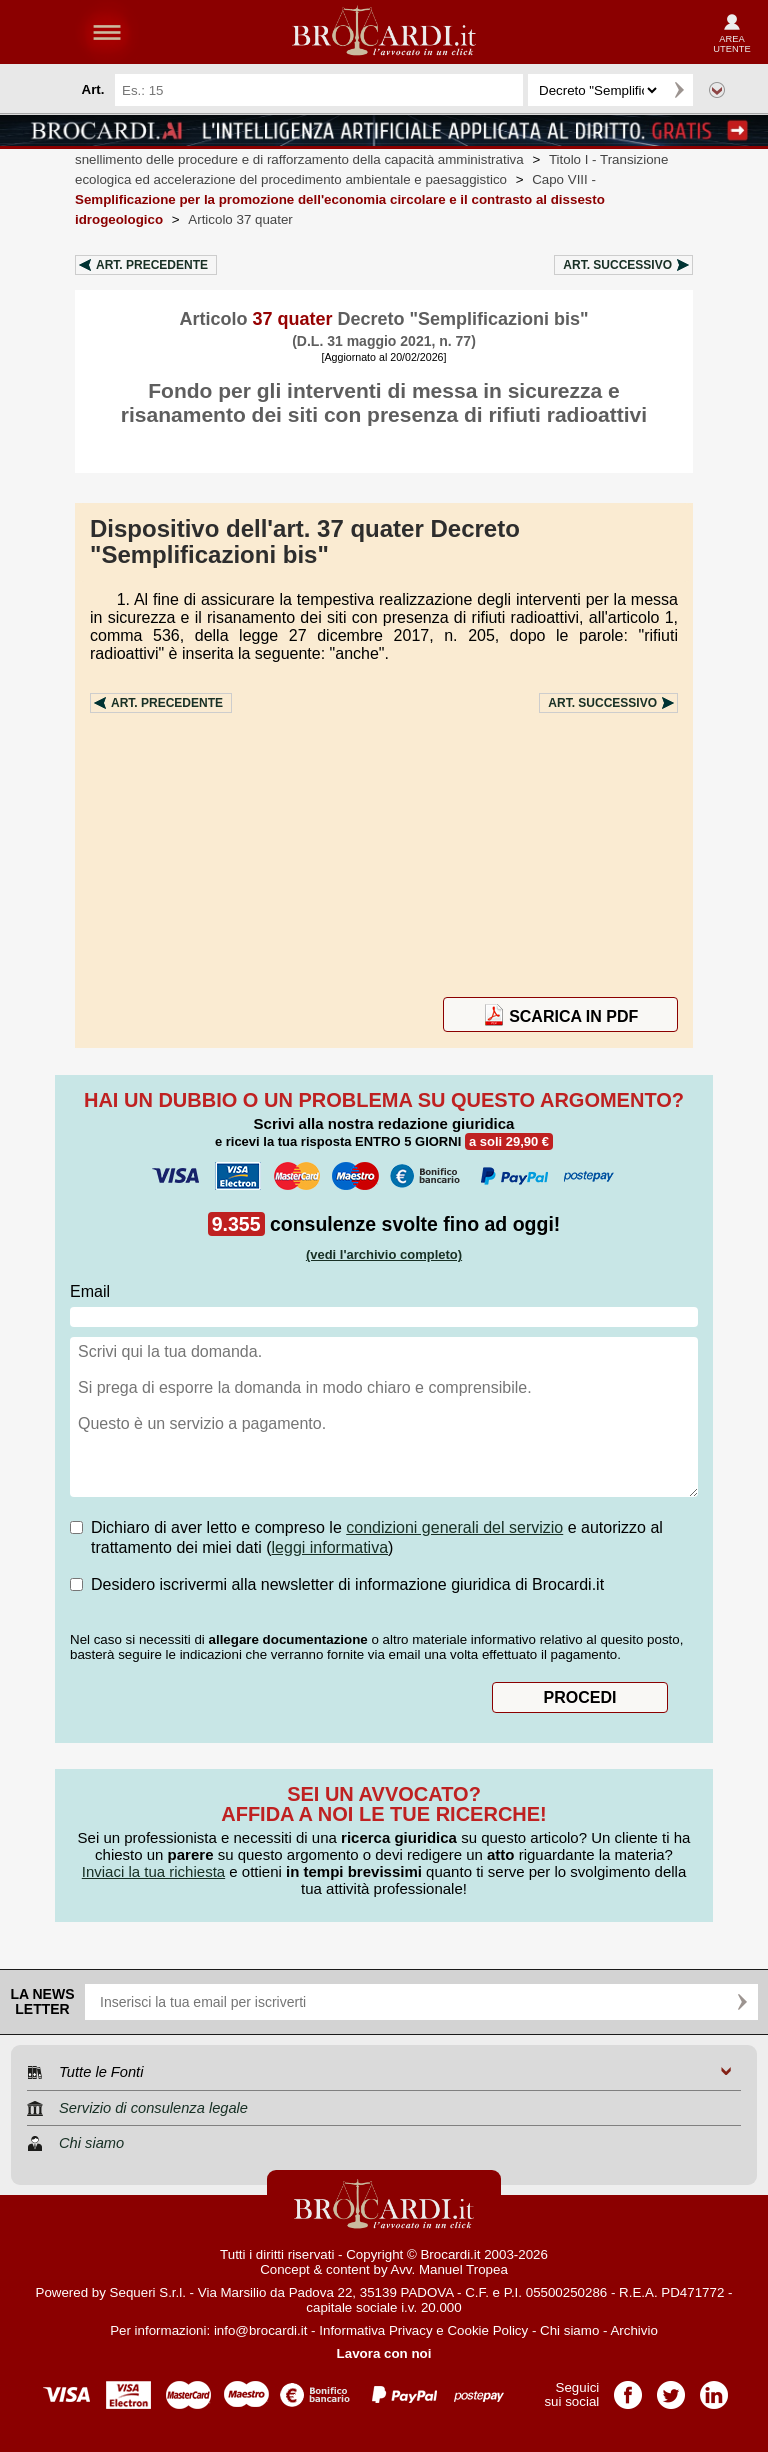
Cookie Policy (487, 2330)
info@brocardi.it (261, 2330)
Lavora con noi (384, 2353)
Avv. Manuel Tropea (449, 2269)
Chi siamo (569, 2330)
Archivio (633, 2330)
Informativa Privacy (375, 2330)
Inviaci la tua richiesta (153, 1871)
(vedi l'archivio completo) (384, 1254)
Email (90, 1291)
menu (107, 32)
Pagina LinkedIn (714, 2388)
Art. (152, 265)
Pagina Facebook (628, 2388)
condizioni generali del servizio (454, 1527)
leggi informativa (330, 1547)
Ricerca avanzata (717, 90)
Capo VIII (340, 199)
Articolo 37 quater (240, 219)
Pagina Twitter (671, 2388)
